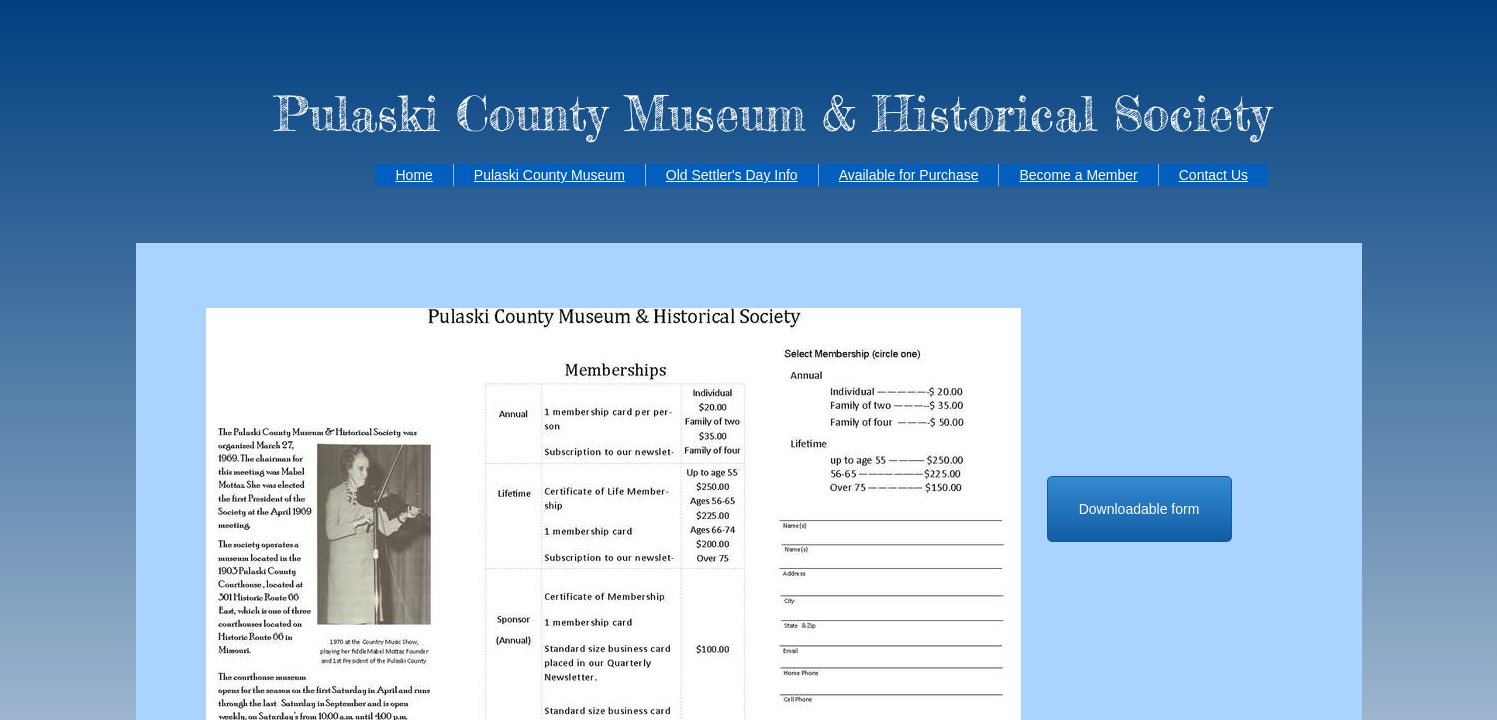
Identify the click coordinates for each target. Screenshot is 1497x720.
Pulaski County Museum (549, 175)
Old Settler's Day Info (732, 175)
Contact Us (1213, 175)
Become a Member (1078, 175)
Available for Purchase (909, 175)
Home (413, 175)
